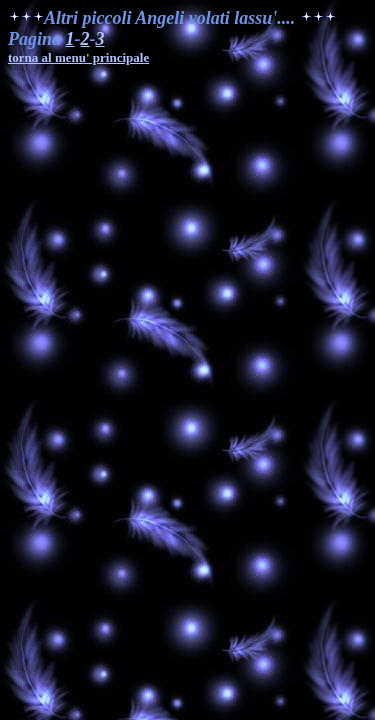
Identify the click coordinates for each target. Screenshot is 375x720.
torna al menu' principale (78, 57)
